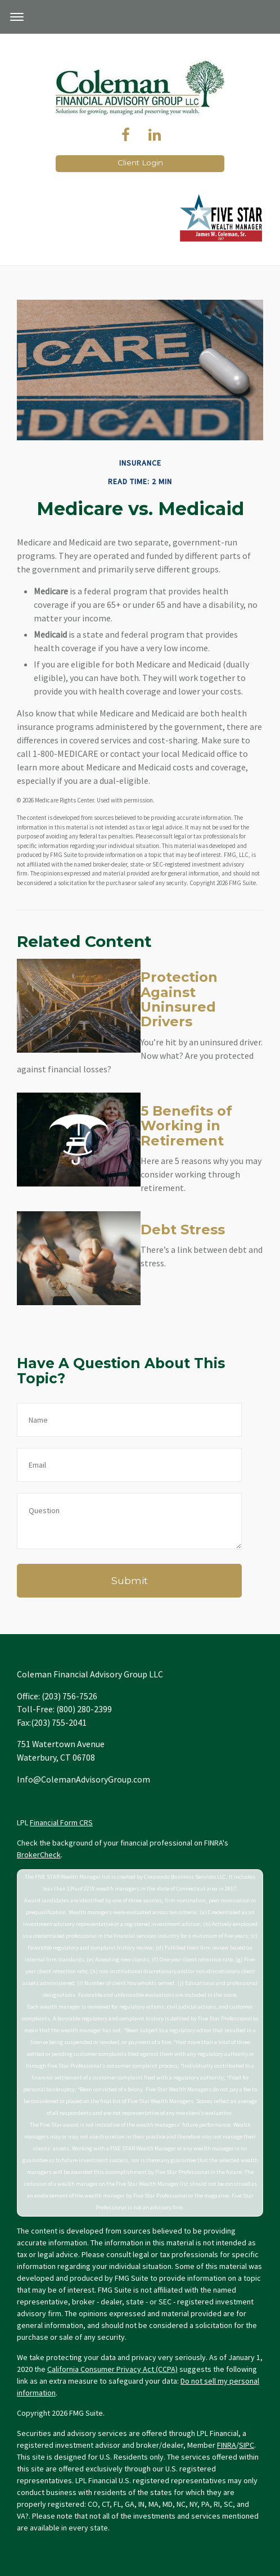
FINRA (226, 2445)
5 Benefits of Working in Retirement (186, 1126)
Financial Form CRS (61, 1822)
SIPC (246, 2445)
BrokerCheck (39, 1854)
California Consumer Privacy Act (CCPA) (112, 2369)
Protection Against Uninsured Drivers (179, 999)
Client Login (140, 162)
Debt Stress (183, 1229)
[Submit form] (129, 1581)
